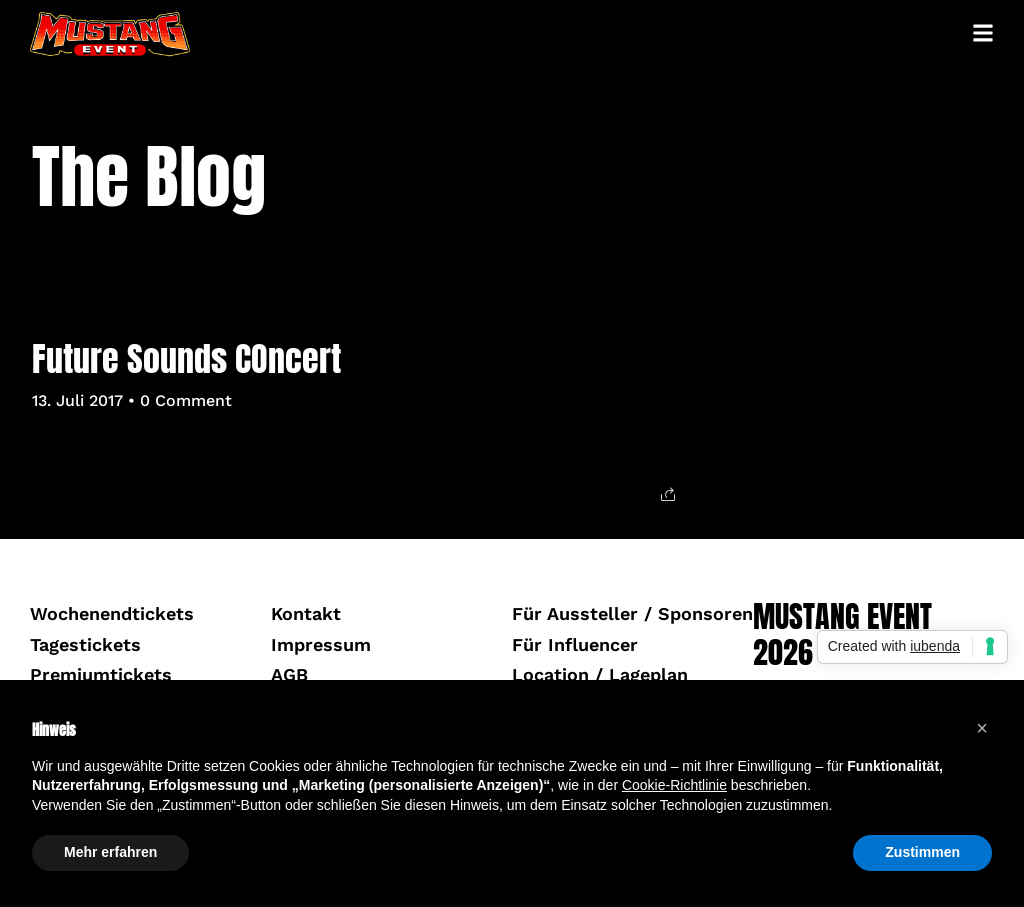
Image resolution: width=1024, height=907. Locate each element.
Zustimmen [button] (922, 852)
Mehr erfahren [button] (110, 852)
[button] (982, 728)
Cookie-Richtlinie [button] (674, 785)
